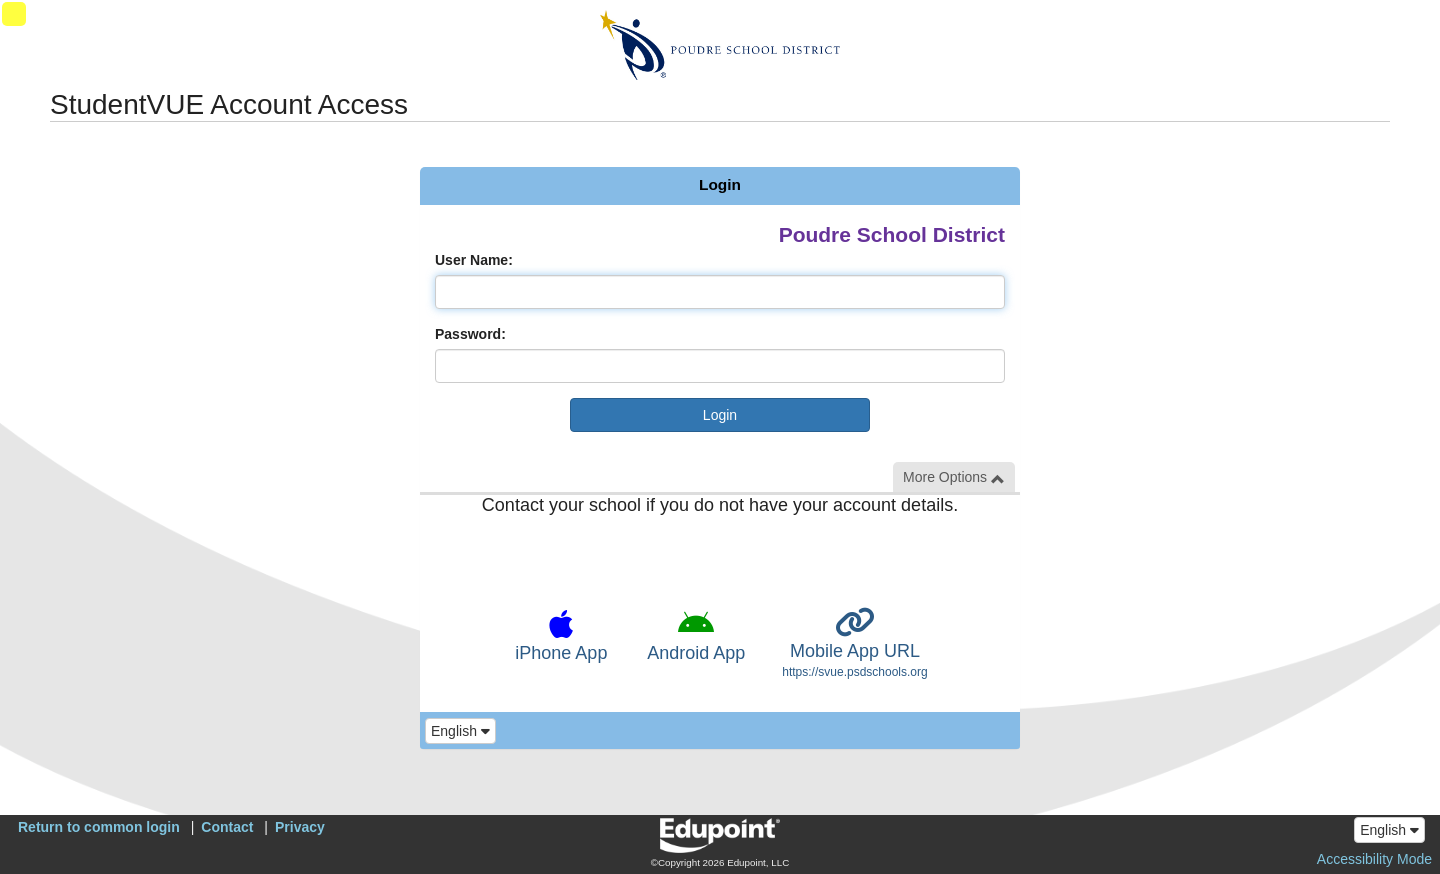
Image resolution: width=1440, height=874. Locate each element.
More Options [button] (954, 477)
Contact (227, 827)
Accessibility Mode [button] (1374, 859)
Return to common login (99, 827)
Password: (470, 334)
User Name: (474, 260)
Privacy (300, 827)
